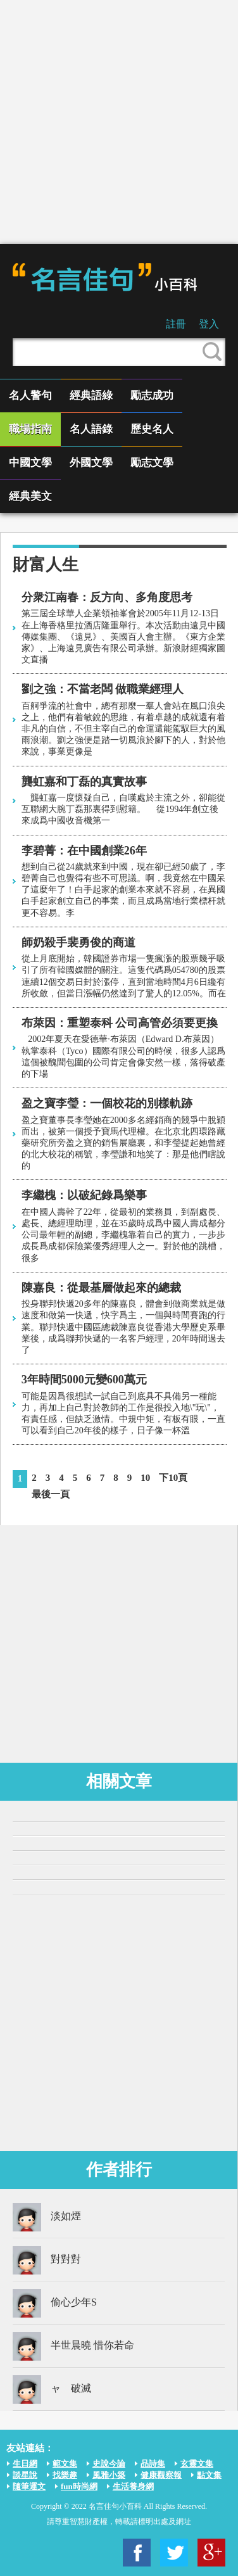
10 (145, 1478)
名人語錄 (91, 429)
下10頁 (173, 1478)
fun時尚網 (79, 2486)
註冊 (176, 324)
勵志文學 (151, 463)
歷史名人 (151, 429)
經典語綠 (91, 396)
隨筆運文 (29, 2486)
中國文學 (30, 463)
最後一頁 (51, 1494)
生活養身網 (133, 2486)
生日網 (25, 2463)
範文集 (65, 2463)
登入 (209, 324)
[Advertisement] (118, 122)
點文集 (209, 2475)
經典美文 (30, 496)
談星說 (25, 2475)
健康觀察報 (161, 2475)
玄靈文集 (196, 2463)
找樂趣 (65, 2475)
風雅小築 (108, 2475)
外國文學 (91, 463)
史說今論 (108, 2463)
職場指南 (30, 429)
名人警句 (30, 396)
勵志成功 (151, 396)
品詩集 (153, 2463)
